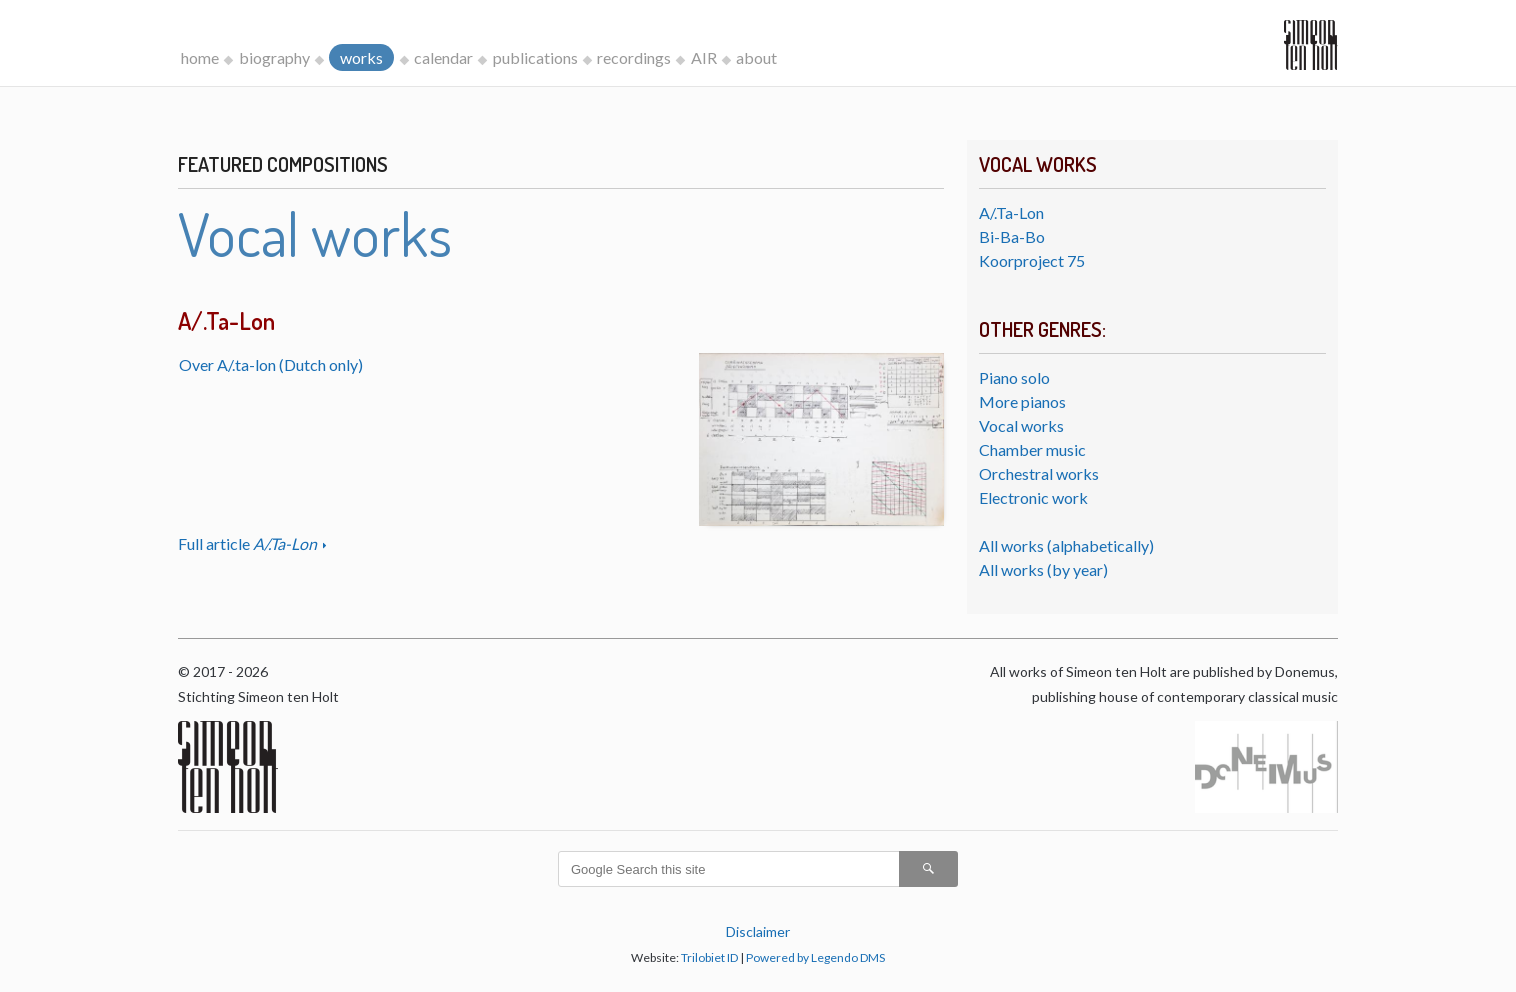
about (756, 57)
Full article (249, 543)
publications (535, 57)
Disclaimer (758, 931)
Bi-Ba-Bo (1012, 236)
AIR (704, 57)
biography (274, 57)
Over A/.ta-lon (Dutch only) (271, 364)
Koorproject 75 (1032, 260)
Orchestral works (1039, 473)
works (361, 57)
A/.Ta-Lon (1011, 212)
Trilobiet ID (709, 957)
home (200, 57)
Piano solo (1014, 377)
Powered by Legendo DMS (815, 957)
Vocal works (1021, 425)
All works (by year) (1043, 569)
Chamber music (1032, 449)
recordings (634, 57)
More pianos (1022, 401)
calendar (443, 57)
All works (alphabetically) (1066, 545)
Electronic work (1033, 497)
